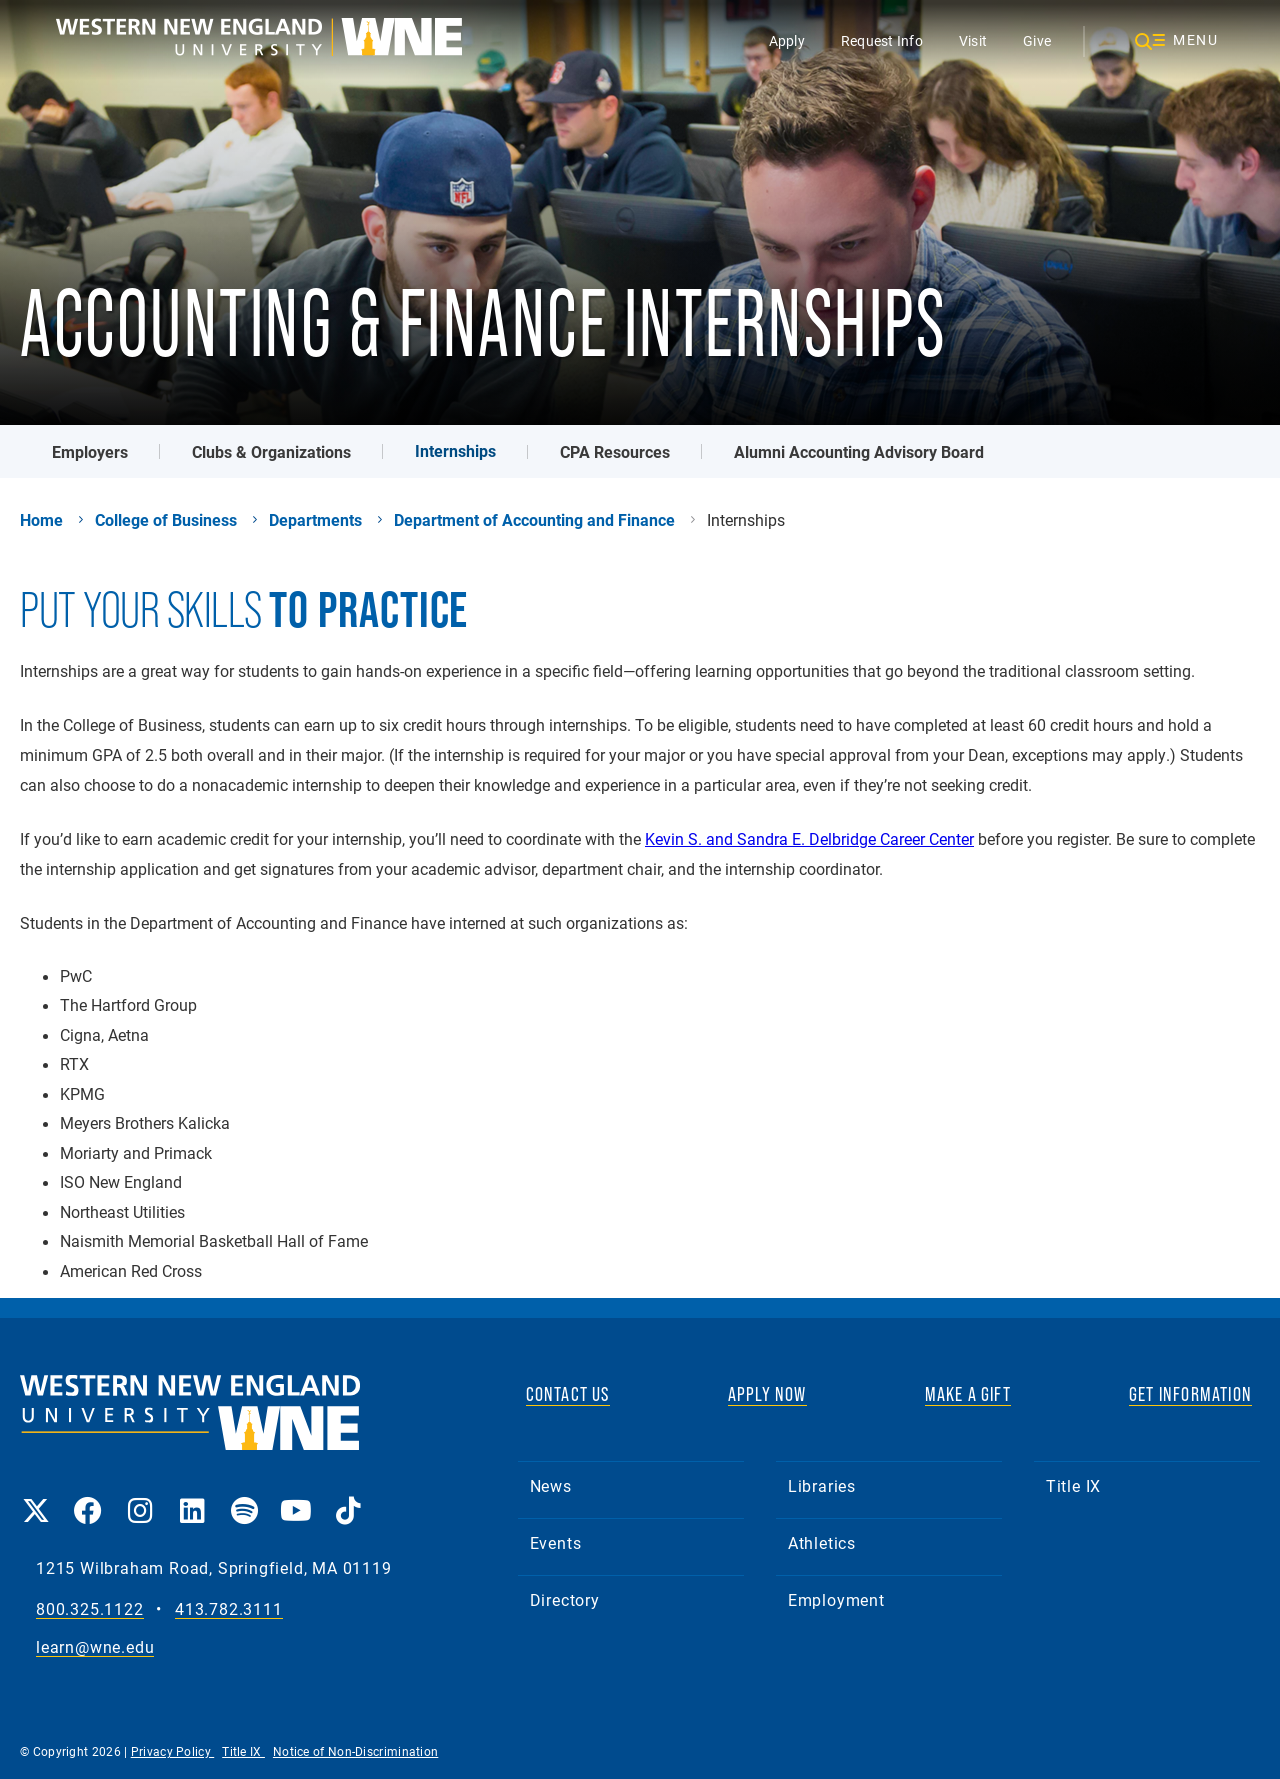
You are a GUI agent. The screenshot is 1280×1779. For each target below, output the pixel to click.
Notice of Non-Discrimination (355, 1751)
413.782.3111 (229, 1609)
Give (1037, 40)
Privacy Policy (173, 1751)
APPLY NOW (767, 1394)
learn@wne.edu (95, 1647)
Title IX (1073, 1485)
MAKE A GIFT (968, 1394)
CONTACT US (568, 1394)
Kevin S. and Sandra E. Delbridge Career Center (809, 838)
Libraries (822, 1485)
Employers (90, 451)
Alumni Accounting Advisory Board (859, 451)
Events (556, 1542)
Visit (973, 40)
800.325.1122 (90, 1609)
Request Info (882, 40)
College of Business (166, 520)
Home (41, 520)
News (551, 1485)
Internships (455, 450)
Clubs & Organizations (271, 451)
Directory (565, 1599)
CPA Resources (615, 451)
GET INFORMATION (1190, 1394)
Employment (836, 1599)
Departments (315, 520)
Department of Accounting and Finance (534, 520)
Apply (787, 40)
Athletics (822, 1542)
